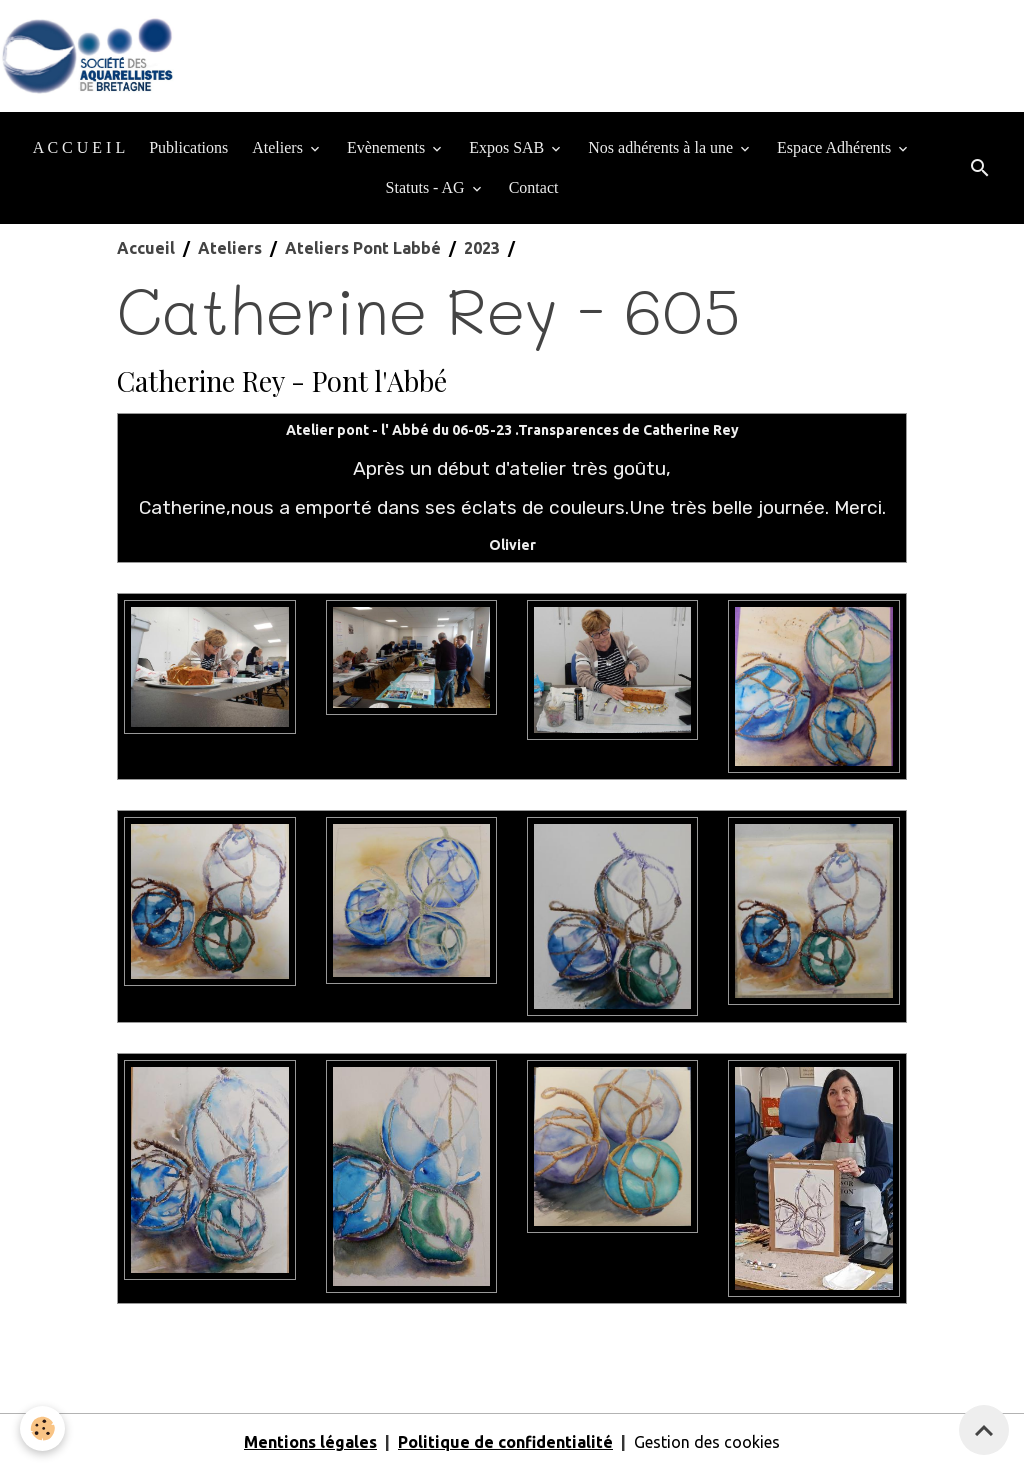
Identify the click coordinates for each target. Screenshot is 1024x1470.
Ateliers (279, 147)
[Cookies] (42, 1428)
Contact (534, 187)
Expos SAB (508, 147)
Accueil (146, 248)
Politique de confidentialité (505, 1442)
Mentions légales (310, 1442)
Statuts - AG (427, 187)
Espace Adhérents (836, 147)
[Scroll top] (984, 1430)
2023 (482, 248)
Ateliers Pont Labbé (363, 248)
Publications (188, 147)
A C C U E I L (79, 147)
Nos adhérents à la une (662, 147)
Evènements (388, 147)
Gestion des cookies (707, 1442)
